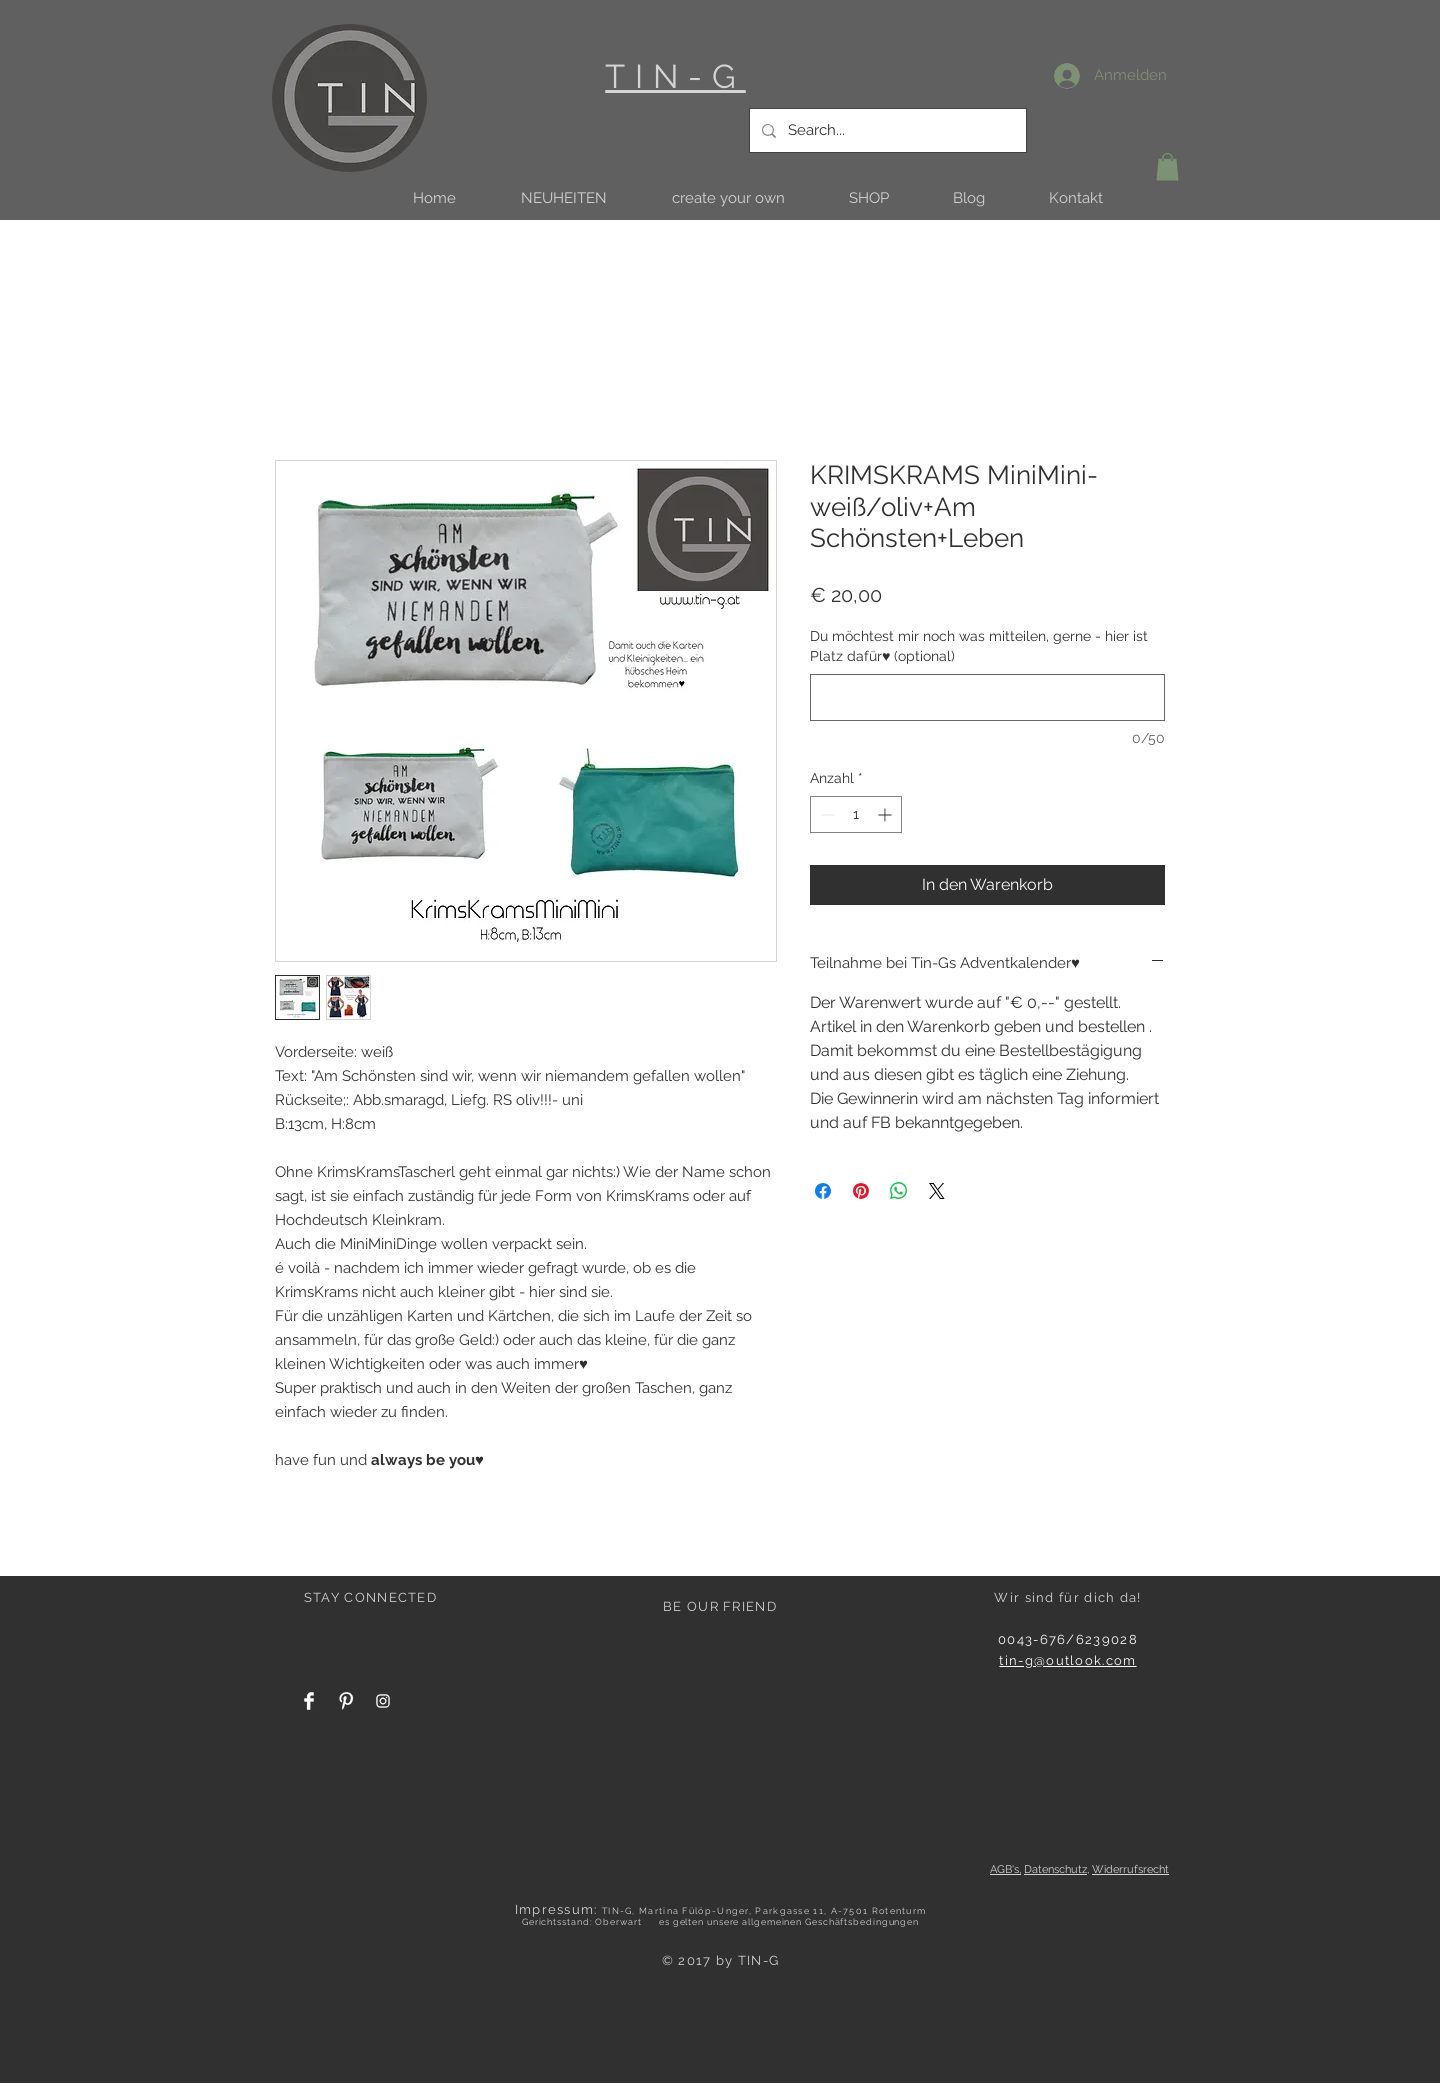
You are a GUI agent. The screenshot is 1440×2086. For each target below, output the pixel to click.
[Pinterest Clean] (346, 1701)
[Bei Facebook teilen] (823, 1191)
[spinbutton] (856, 814)
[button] (563, 198)
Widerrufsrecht (1130, 1869)
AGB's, (1005, 1869)
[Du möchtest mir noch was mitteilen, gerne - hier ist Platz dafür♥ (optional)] (987, 697)
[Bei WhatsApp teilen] (899, 1191)
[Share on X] (937, 1191)
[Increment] (886, 814)
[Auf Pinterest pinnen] (861, 1191)
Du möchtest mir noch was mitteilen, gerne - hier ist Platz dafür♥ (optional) (979, 646)
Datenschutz (1055, 1869)
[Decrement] (825, 814)
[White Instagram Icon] (383, 1701)
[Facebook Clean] (309, 1701)
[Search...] (886, 130)
